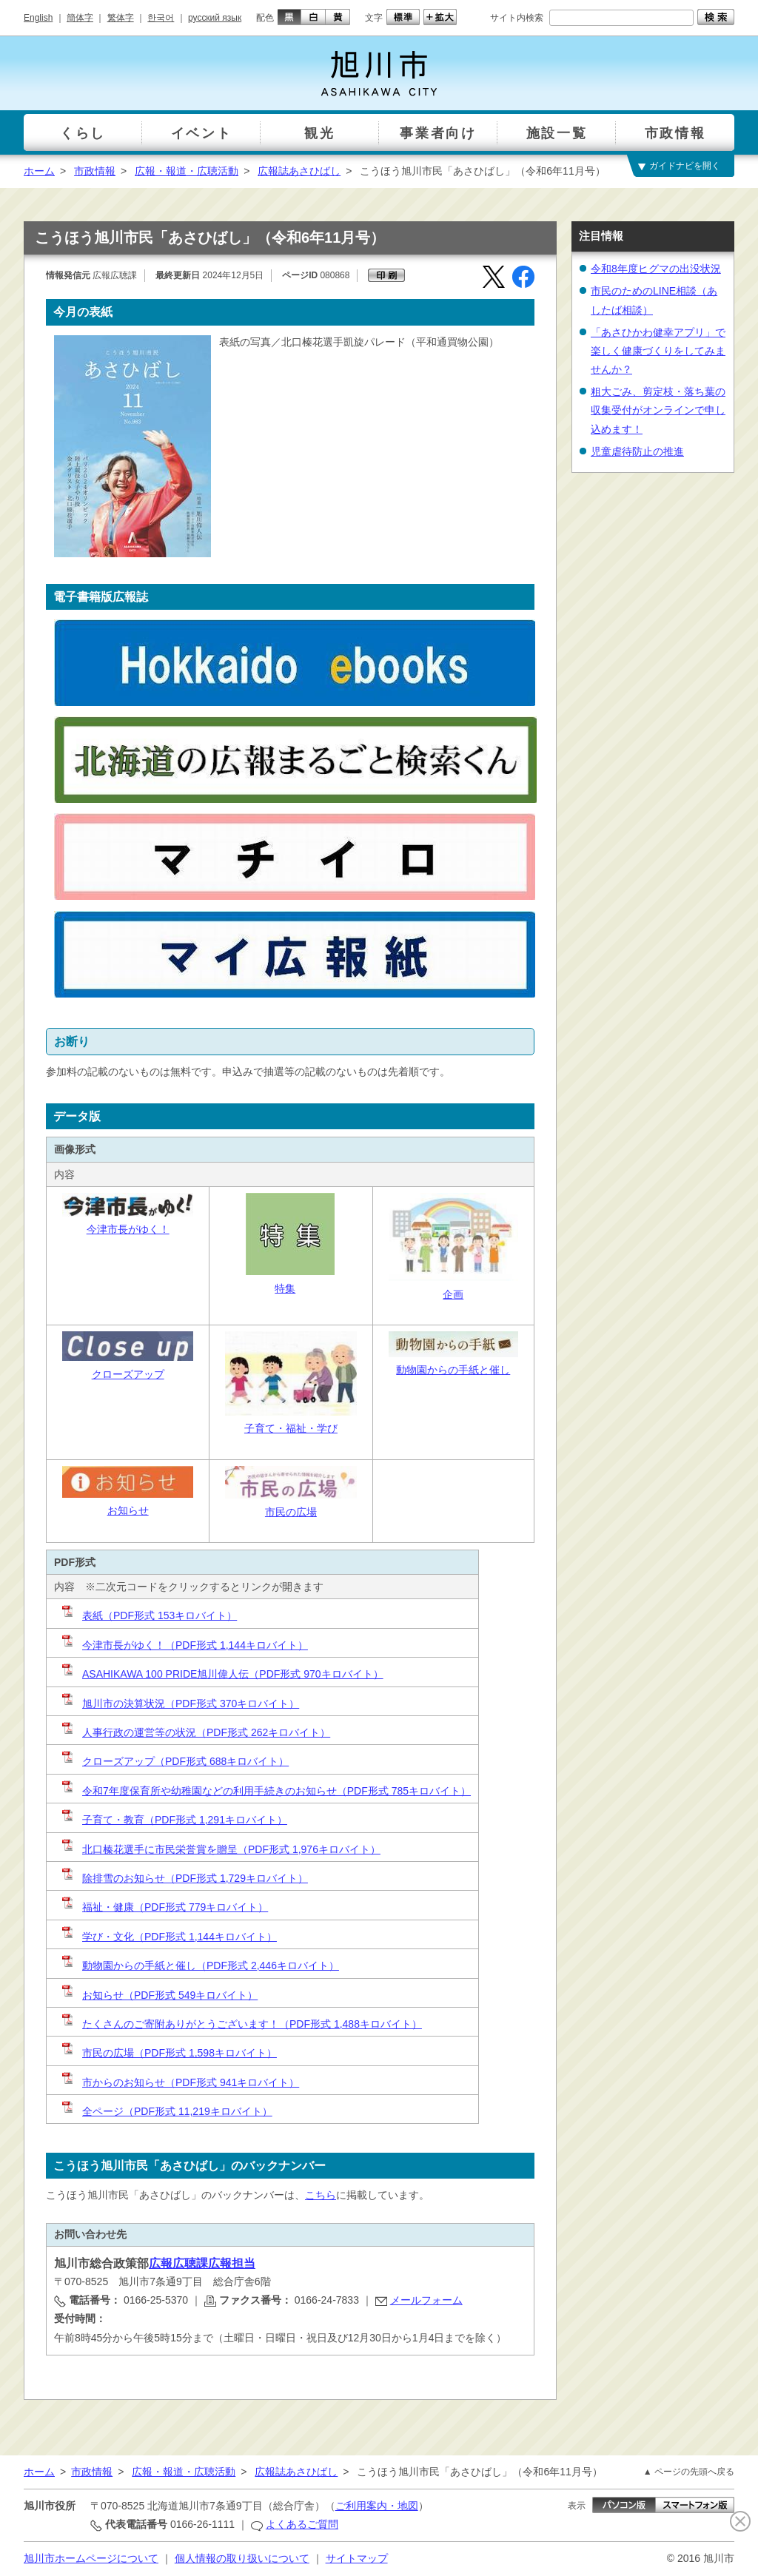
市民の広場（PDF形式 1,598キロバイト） (168, 2053)
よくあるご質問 (302, 2524)
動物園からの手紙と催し (453, 1370)
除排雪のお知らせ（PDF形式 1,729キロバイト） (184, 1878)
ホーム (39, 171)
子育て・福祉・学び (291, 1428)
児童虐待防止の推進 (637, 451)
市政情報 (94, 171)
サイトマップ (357, 2558)
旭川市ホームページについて (91, 2558)
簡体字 (80, 18)
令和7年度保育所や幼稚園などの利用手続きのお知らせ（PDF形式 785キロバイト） (265, 1791)
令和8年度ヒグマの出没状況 (656, 269)
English (38, 18)
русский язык (214, 18)
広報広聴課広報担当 (202, 2263)
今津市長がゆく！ (128, 1229)
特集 (285, 1288)
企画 (453, 1294)
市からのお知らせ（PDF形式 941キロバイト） (179, 2082)
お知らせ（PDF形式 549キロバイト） (170, 1995)
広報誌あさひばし (299, 171)
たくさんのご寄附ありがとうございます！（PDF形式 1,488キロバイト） (241, 2024)
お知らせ (128, 1510)
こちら (320, 2195)
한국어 (160, 18)
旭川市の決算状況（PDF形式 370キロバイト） (179, 1703)
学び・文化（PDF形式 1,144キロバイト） (168, 1937)
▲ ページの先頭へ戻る (688, 2471)
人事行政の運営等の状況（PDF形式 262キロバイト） (195, 1732)
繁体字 (120, 18)
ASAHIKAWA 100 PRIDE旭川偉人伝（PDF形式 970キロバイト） (221, 1674)
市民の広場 (291, 1512)
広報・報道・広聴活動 (186, 171)
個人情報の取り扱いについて (242, 2558)
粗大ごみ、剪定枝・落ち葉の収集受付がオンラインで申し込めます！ (658, 410)
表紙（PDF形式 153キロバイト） (148, 1615)
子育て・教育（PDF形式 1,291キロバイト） (173, 1820)
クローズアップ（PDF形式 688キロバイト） (174, 1761)
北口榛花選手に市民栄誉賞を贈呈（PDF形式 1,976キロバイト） (220, 1849)
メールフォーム (426, 2300)
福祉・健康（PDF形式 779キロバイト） (164, 1907)
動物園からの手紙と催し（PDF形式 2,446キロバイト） (199, 1965)
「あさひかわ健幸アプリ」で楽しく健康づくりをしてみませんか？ (658, 350)
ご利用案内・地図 (376, 2506)
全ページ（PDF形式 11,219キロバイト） (166, 2111)
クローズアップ (128, 1374)
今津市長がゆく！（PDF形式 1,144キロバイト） (184, 1645)
